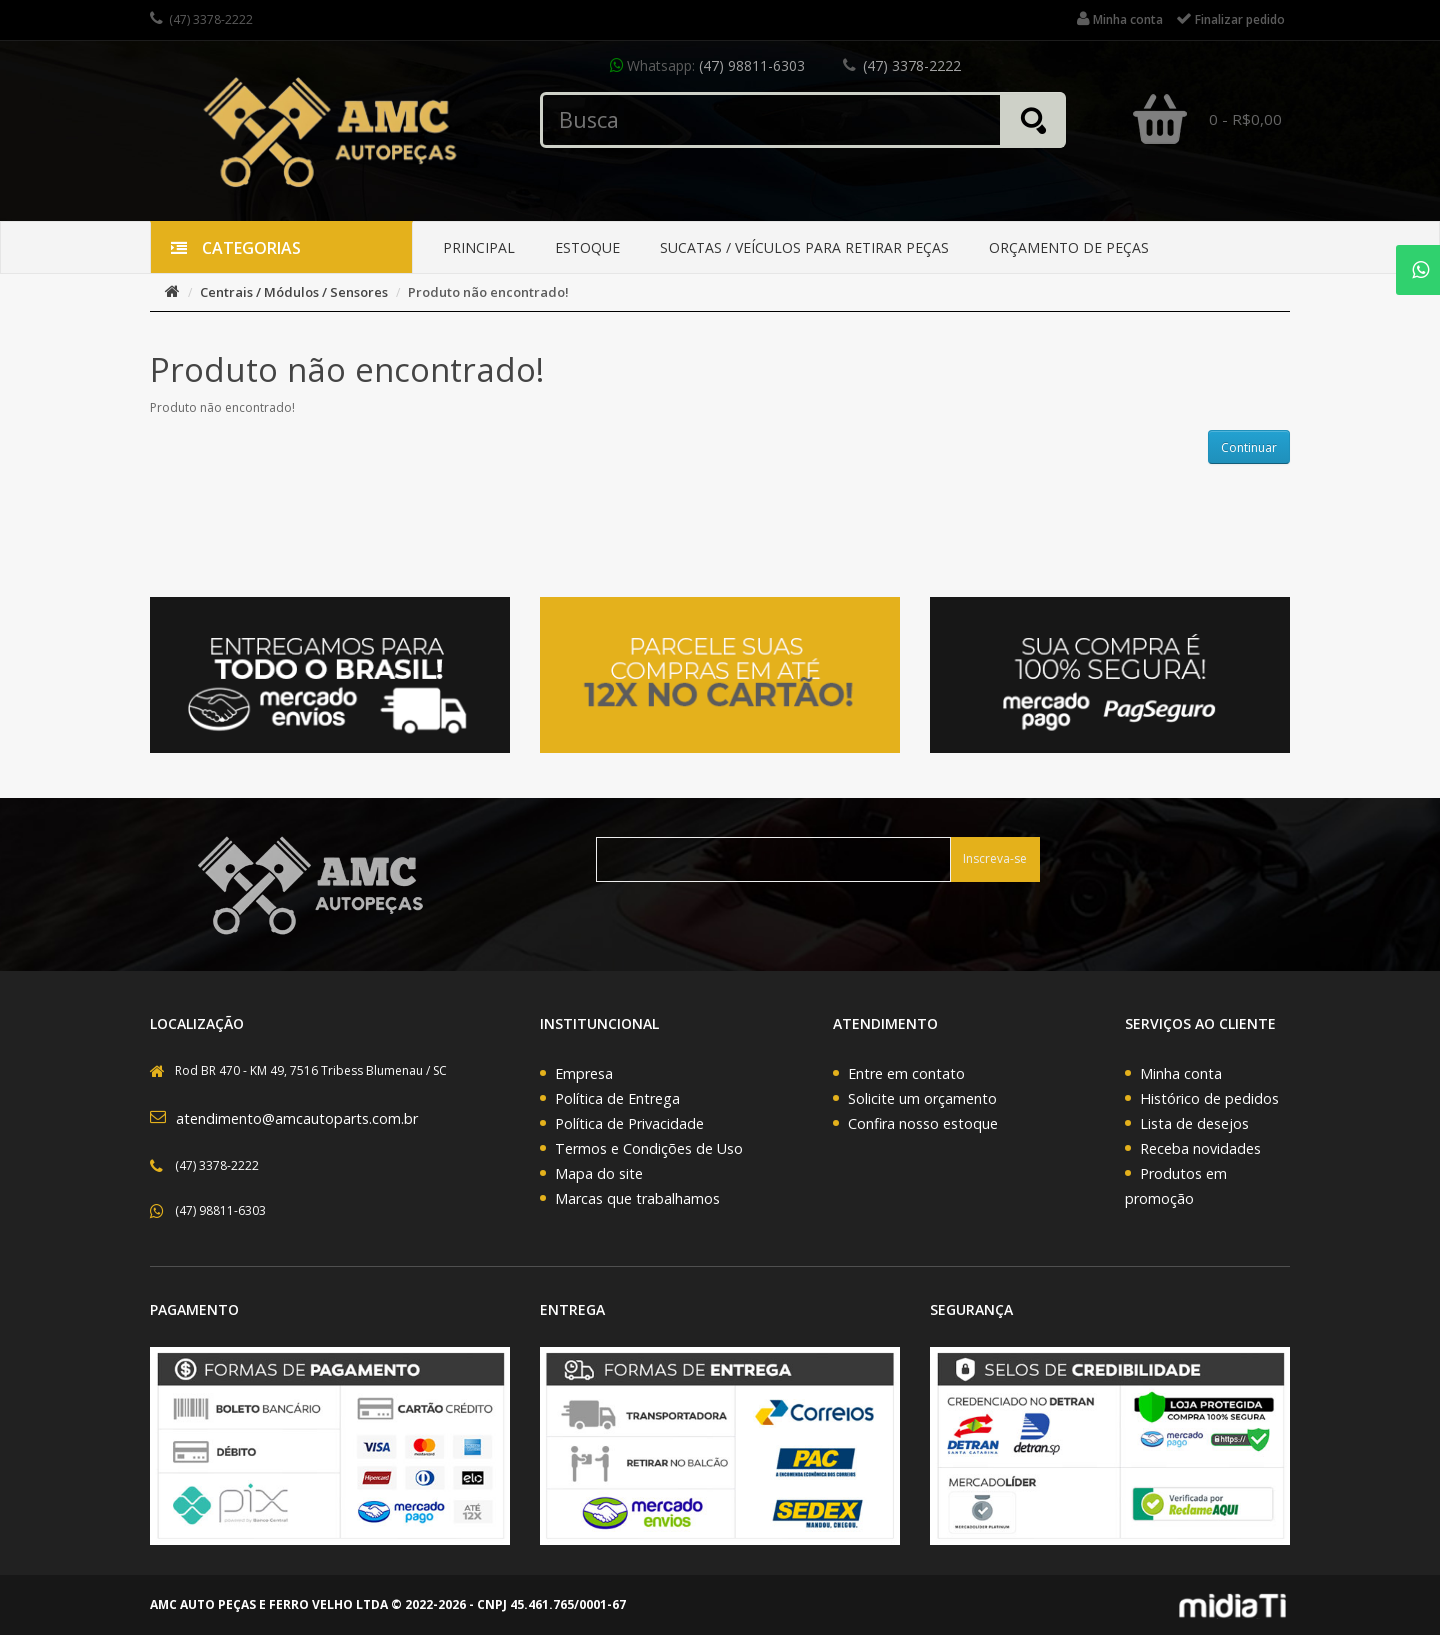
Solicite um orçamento (922, 1098)
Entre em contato (906, 1073)
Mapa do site (599, 1173)
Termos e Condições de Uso (649, 1148)
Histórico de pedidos (1209, 1098)
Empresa (584, 1073)
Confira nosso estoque (923, 1123)
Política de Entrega (617, 1098)
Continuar (1249, 447)
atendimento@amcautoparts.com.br (297, 1118)
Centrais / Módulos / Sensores (294, 292)
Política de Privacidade (629, 1123)
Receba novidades (1200, 1148)
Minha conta (1181, 1073)
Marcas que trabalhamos (637, 1198)
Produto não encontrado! (488, 292)
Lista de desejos (1194, 1123)
